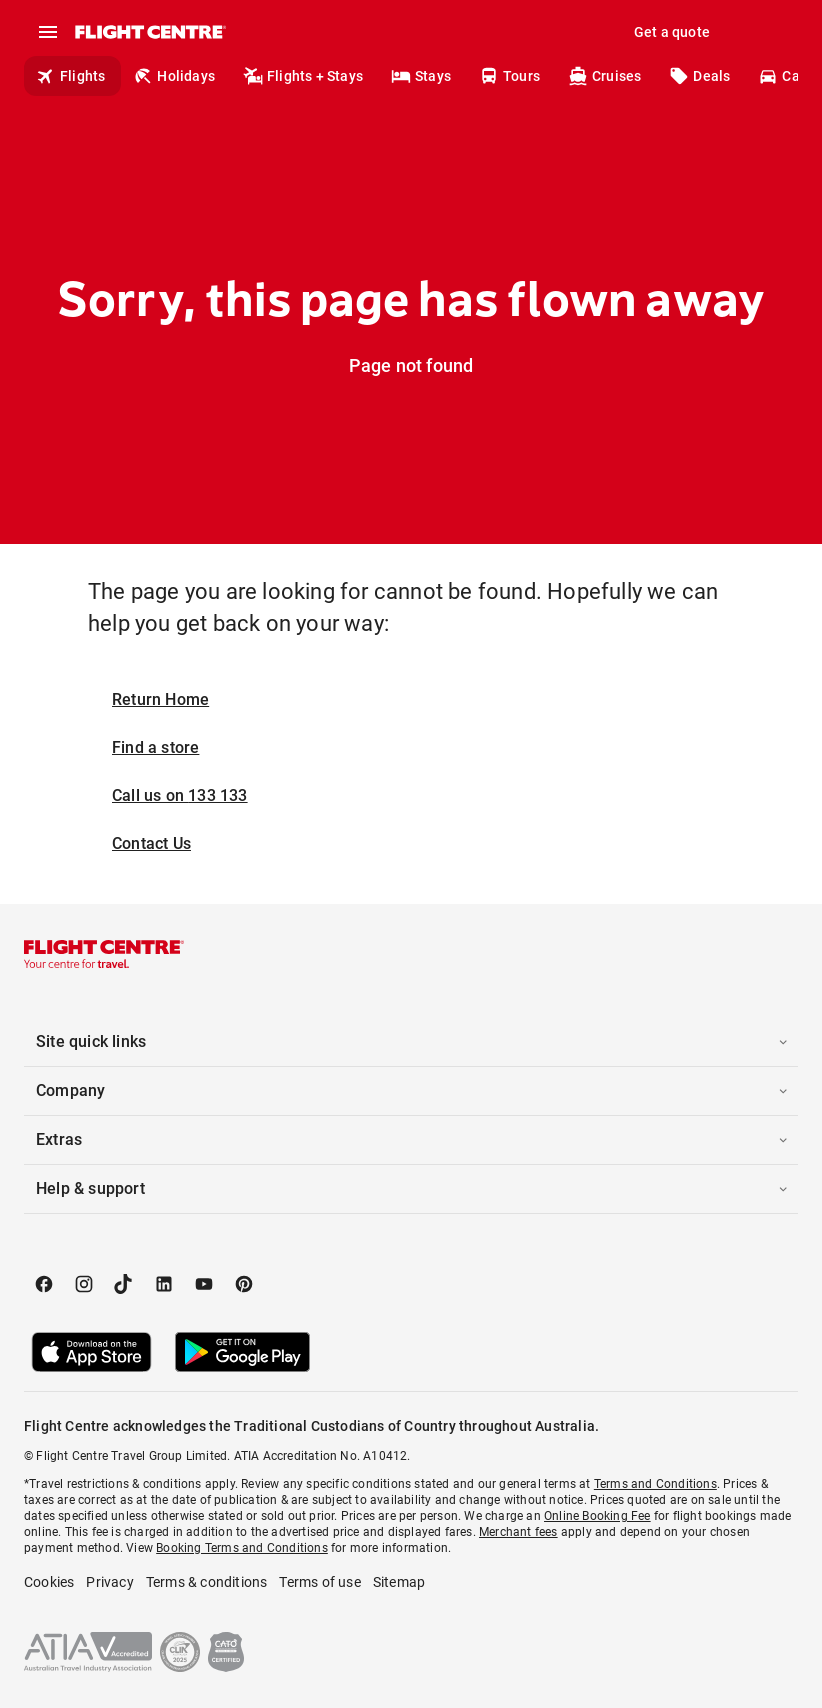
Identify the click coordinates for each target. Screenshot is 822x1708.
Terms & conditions (207, 1582)
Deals (699, 76)
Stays (421, 76)
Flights (70, 76)
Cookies (49, 1582)
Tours (509, 76)
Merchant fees (518, 1532)
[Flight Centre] (149, 32)
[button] (411, 1042)
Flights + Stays (303, 76)
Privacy (109, 1582)
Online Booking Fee (597, 1516)
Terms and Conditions (655, 1484)
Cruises (604, 76)
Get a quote (672, 32)
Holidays (174, 76)
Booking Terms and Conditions (242, 1548)
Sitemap (399, 1582)
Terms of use (319, 1582)
